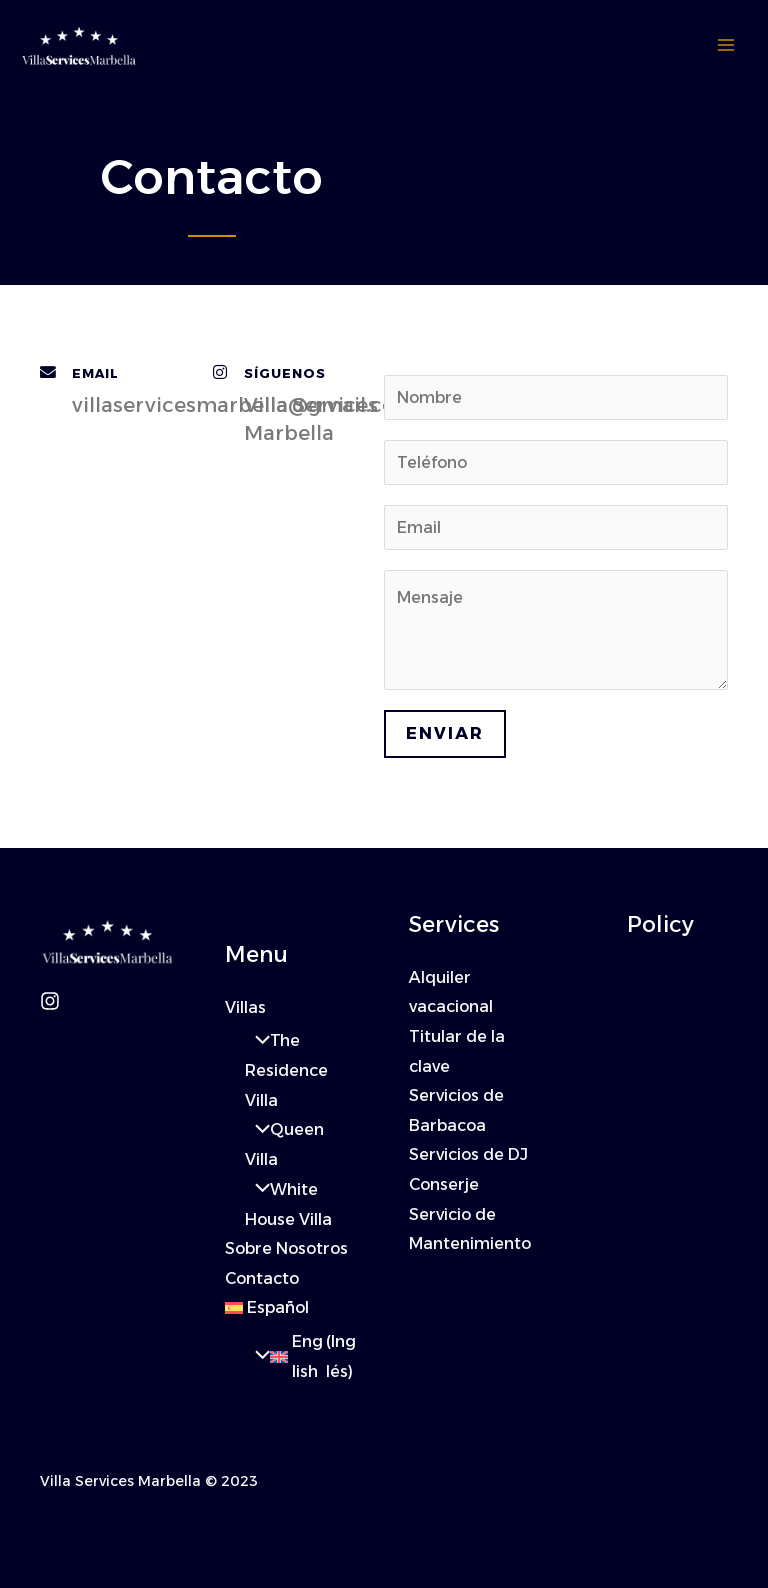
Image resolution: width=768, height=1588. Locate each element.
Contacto (262, 1279)
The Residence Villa (286, 1071)
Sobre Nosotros (286, 1249)
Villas (245, 1007)
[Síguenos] (220, 373)
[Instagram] (50, 1001)
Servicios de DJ (468, 1155)
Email (95, 373)
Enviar (445, 733)
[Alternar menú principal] (726, 46)
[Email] (48, 373)
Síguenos (285, 373)
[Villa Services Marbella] (80, 46)
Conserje (444, 1185)
